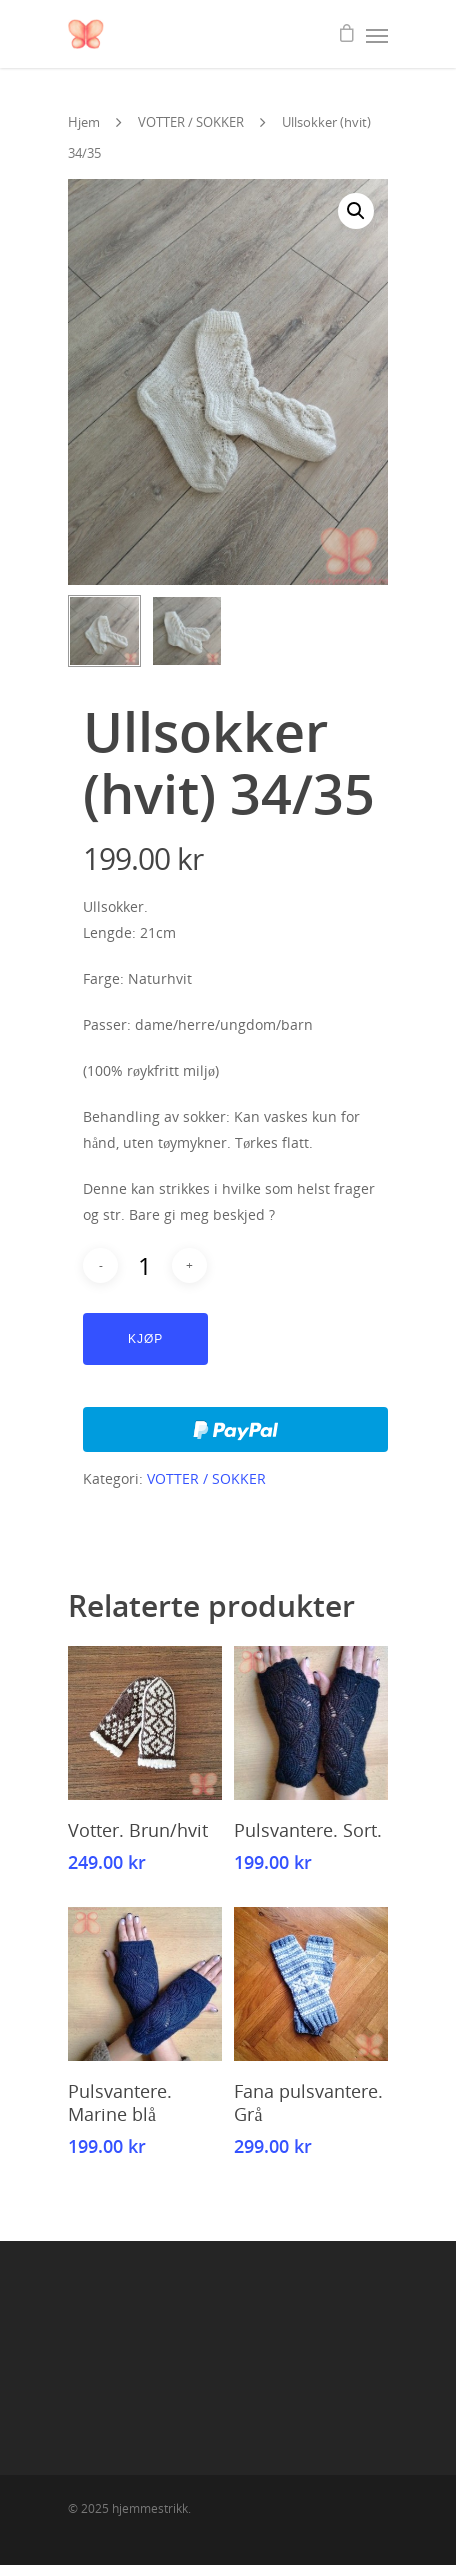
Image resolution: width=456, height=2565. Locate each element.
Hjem (84, 122)
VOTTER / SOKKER (191, 122)
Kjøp (145, 1339)
